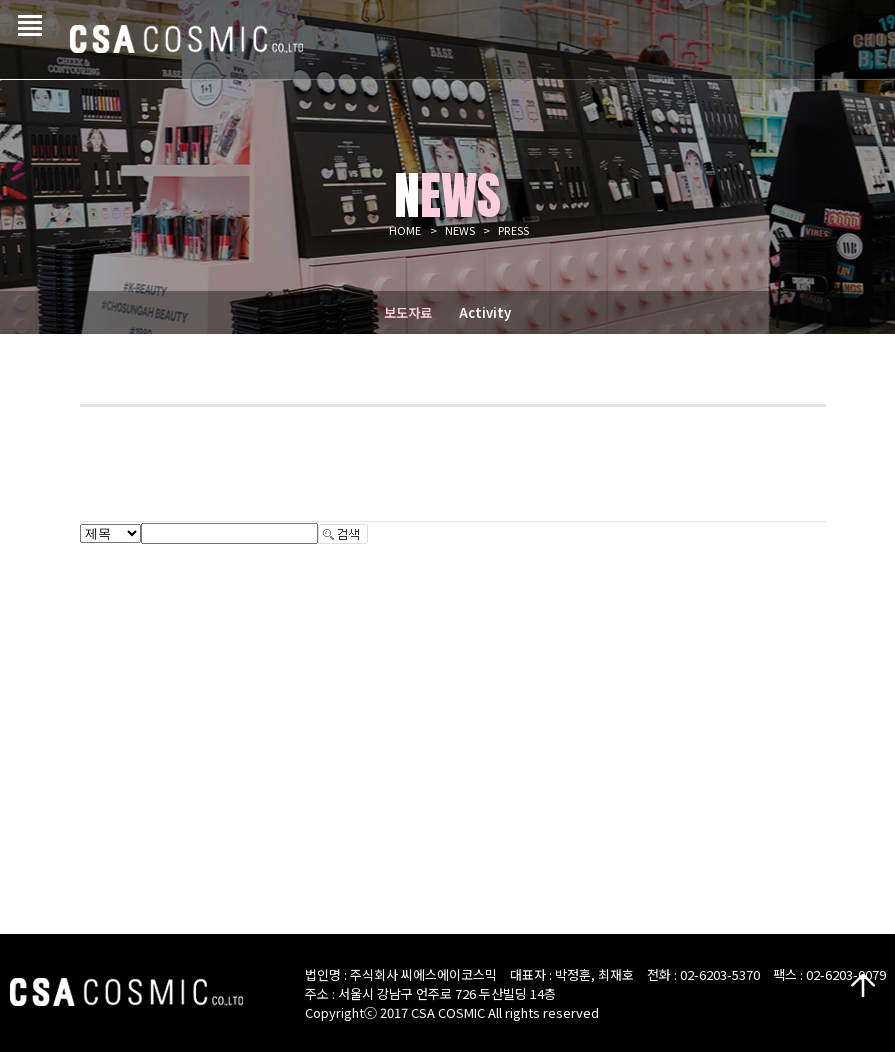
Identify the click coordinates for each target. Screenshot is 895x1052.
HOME (405, 230)
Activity (485, 312)
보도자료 (408, 312)
